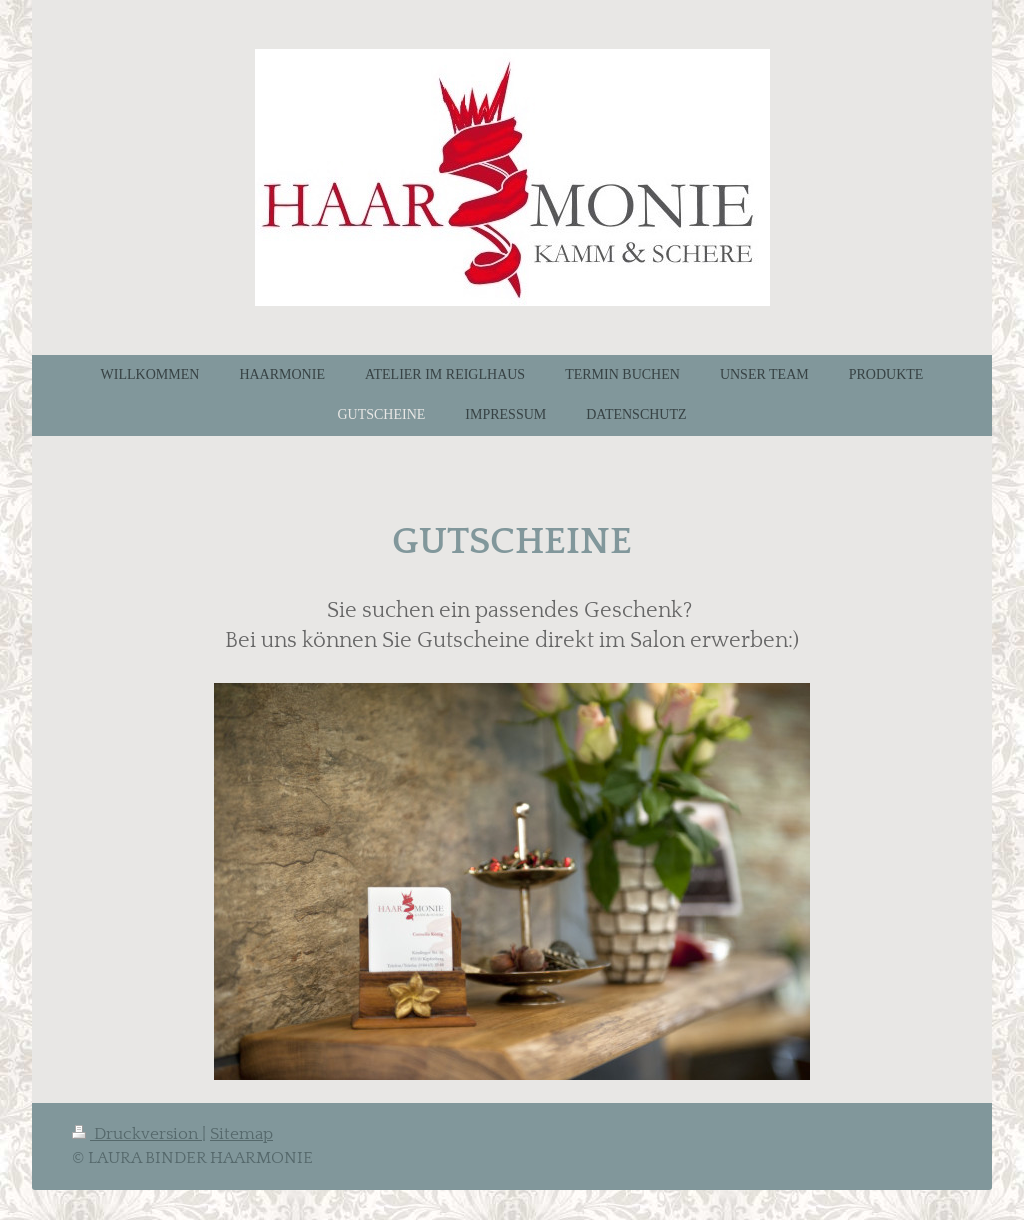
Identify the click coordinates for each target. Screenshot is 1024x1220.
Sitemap (241, 1134)
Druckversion (137, 1134)
